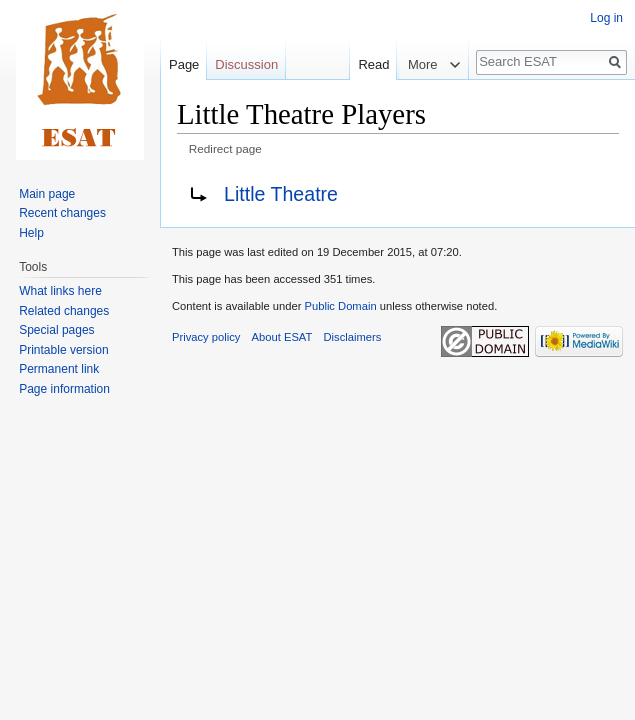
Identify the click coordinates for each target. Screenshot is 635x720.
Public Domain (340, 306)
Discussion (246, 64)
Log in (606, 18)
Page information (64, 389)
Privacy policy (206, 337)
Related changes (64, 311)
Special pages (56, 330)
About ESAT (282, 337)
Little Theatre (281, 194)
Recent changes (62, 213)
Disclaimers (353, 337)
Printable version (63, 350)
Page (184, 64)
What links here (60, 291)
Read (358, 64)
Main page (47, 194)
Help (31, 233)
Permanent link (59, 369)
